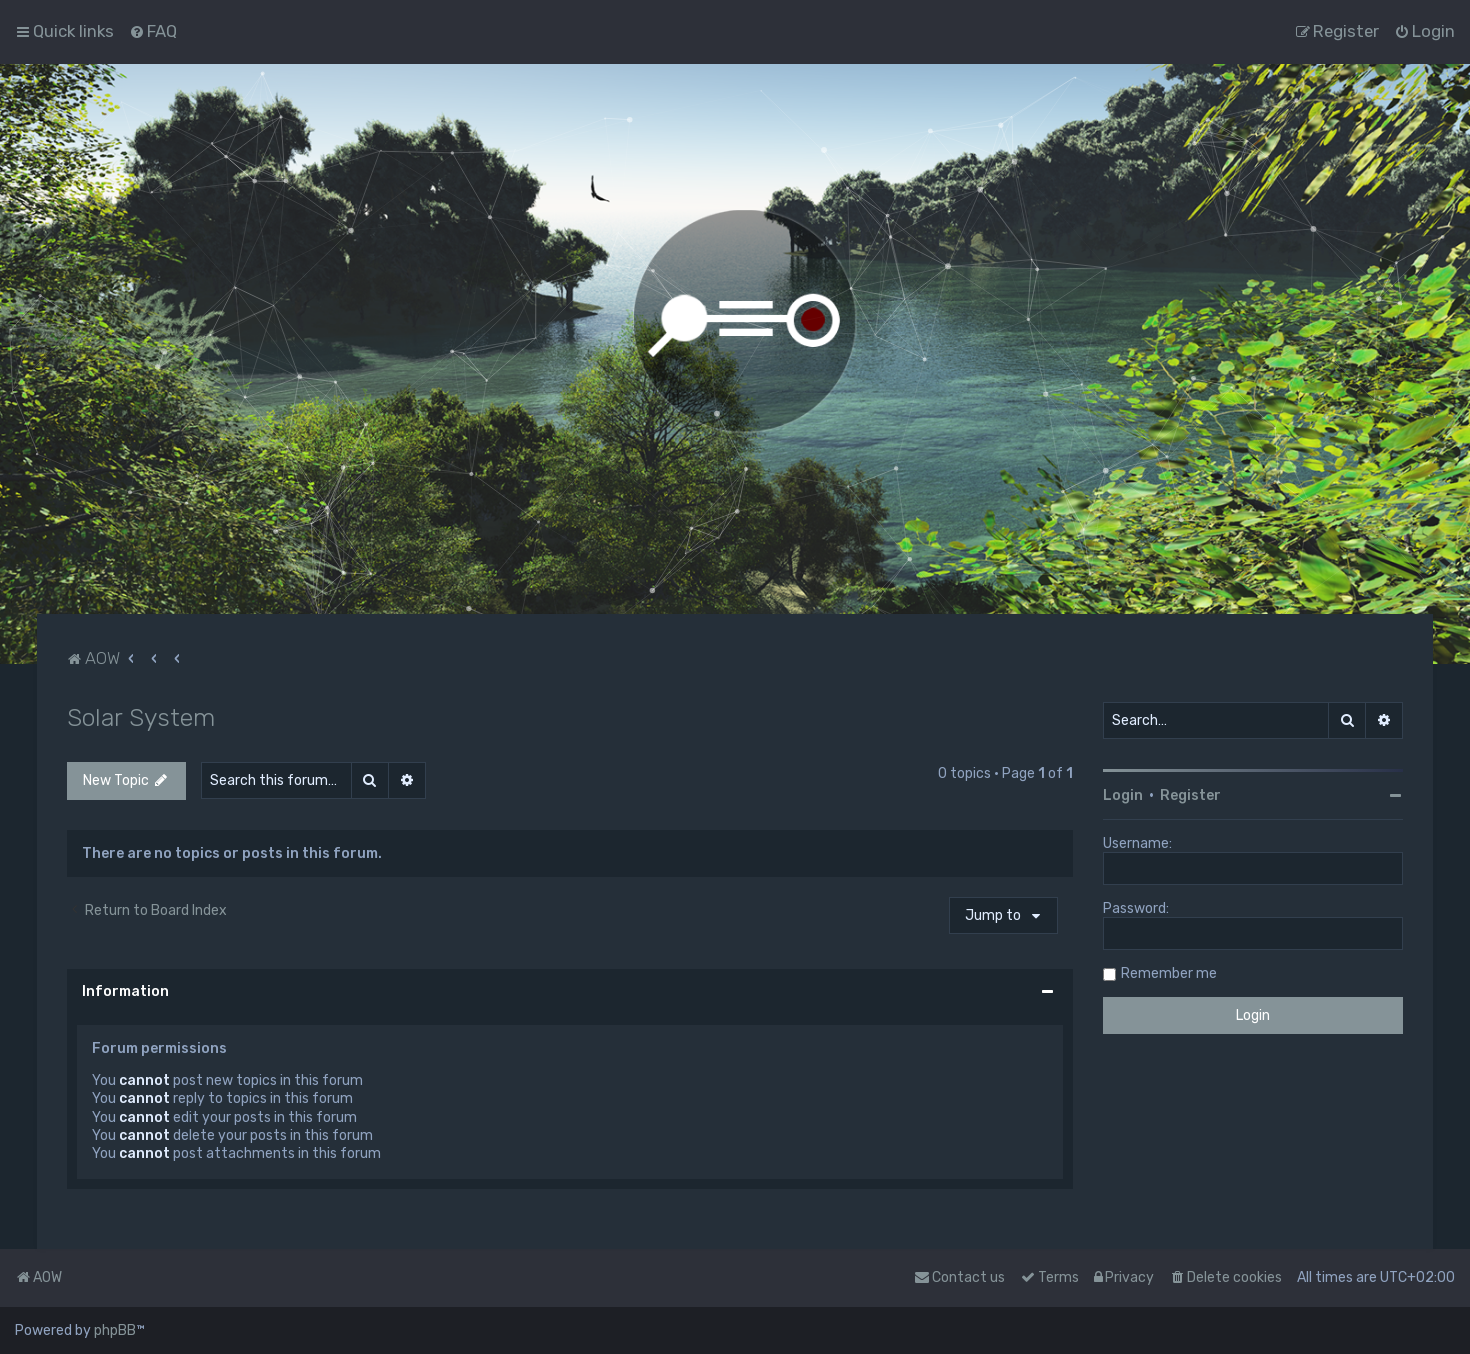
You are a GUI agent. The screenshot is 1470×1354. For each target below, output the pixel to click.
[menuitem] (153, 31)
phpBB (115, 1330)
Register (1190, 795)
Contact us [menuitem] (959, 1277)
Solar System (141, 717)
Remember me (1169, 973)
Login (1123, 795)
